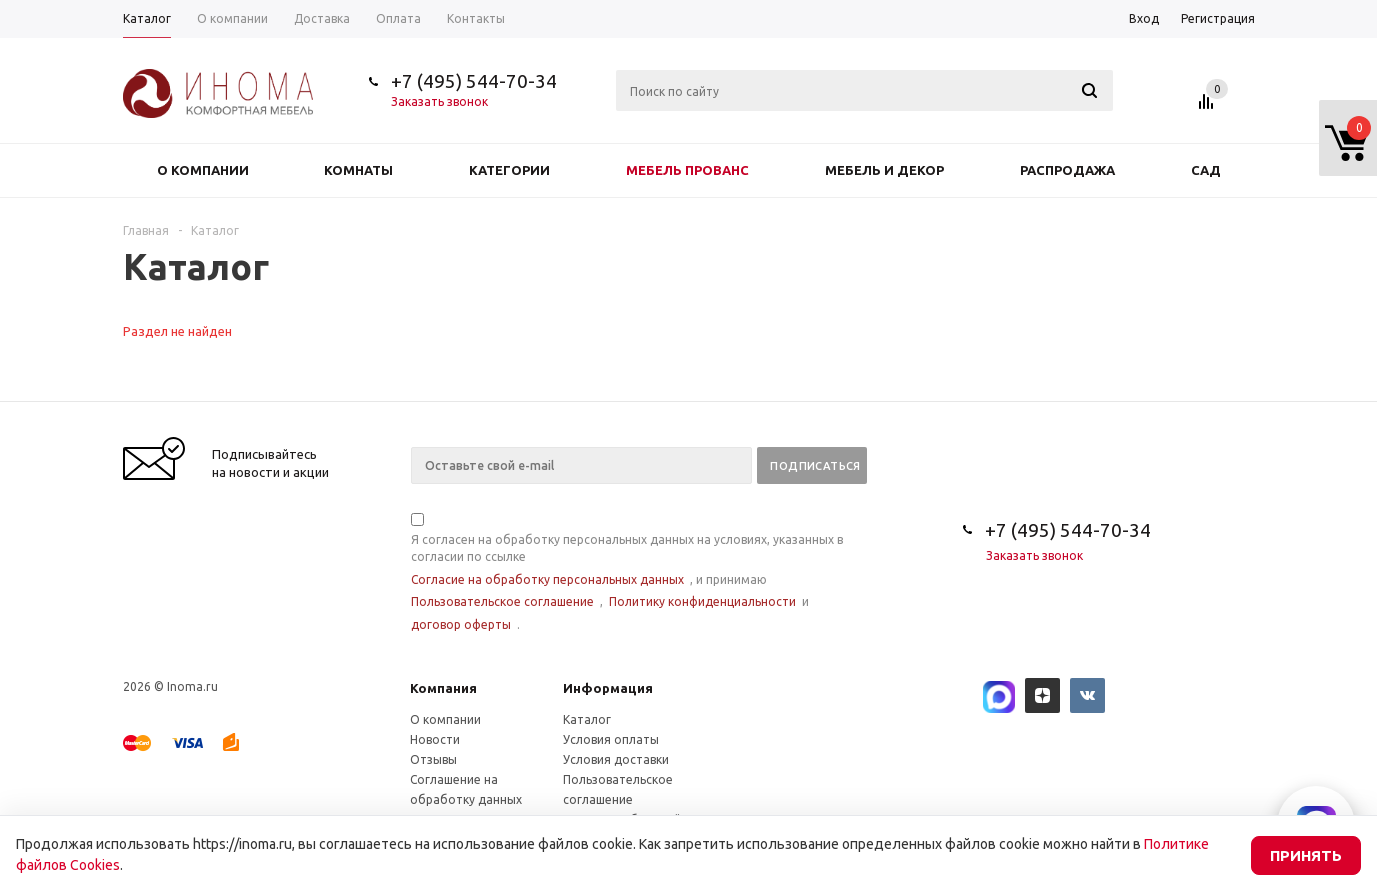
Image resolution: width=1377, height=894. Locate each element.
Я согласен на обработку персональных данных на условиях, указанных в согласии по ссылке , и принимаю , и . (627, 573)
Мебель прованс (687, 170)
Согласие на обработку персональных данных (547, 579)
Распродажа (1067, 170)
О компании (203, 170)
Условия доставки (616, 759)
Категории (509, 170)
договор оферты (461, 624)
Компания (443, 688)
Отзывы (433, 759)
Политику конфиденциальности (702, 601)
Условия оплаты (611, 739)
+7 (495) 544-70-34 (474, 81)
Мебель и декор (884, 170)
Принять (1306, 855)
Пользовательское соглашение (502, 601)
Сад (1206, 170)
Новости (435, 739)
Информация (608, 688)
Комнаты (358, 170)
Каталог (587, 719)
